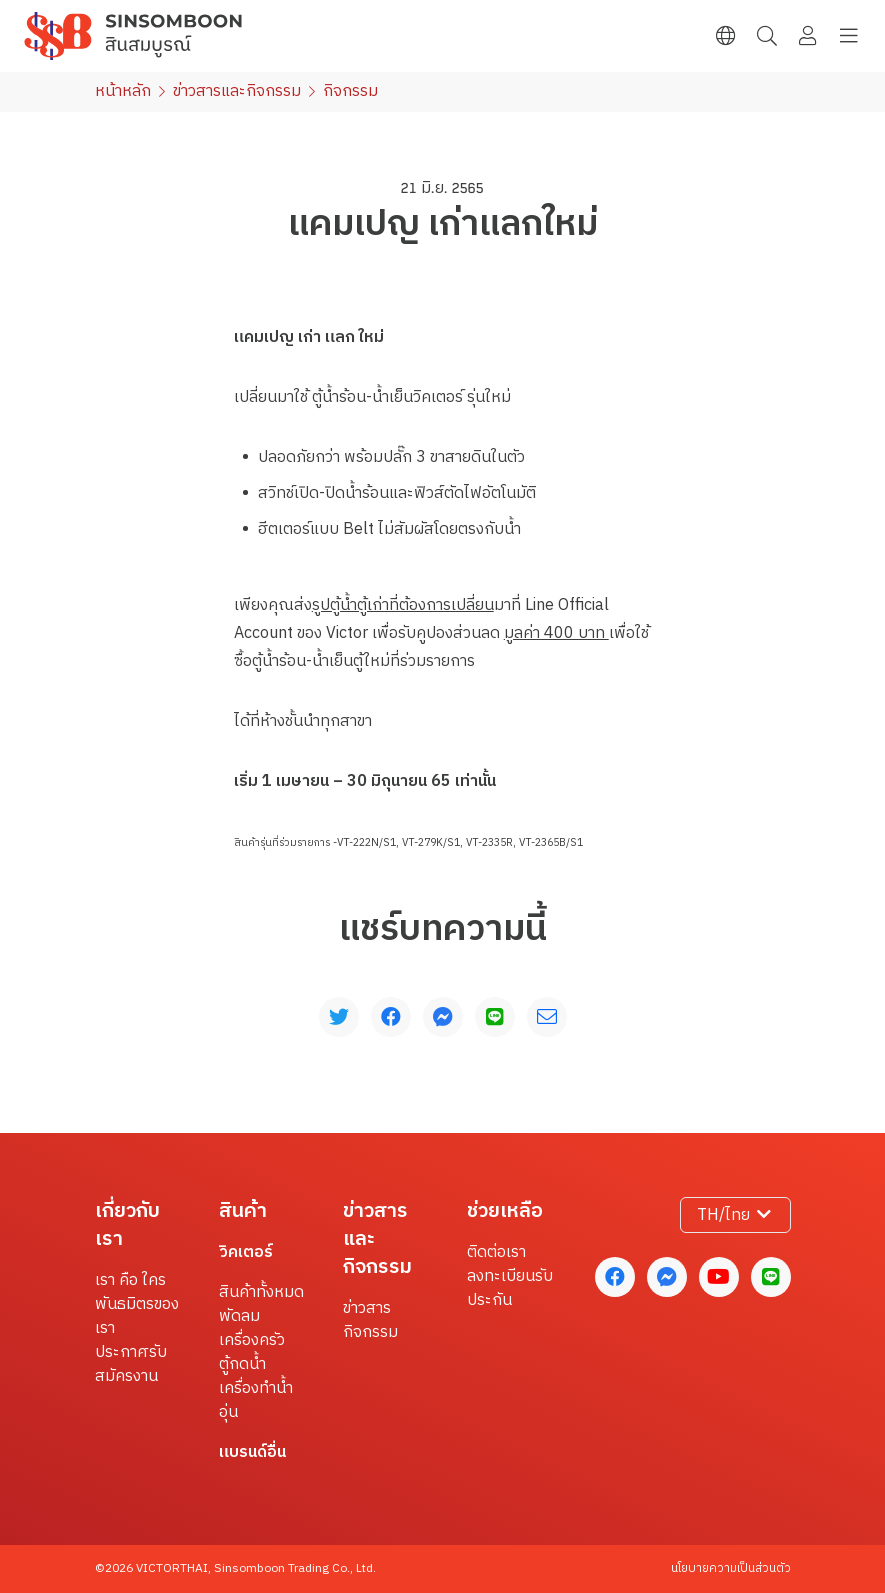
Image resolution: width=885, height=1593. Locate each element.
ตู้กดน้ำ (242, 1365)
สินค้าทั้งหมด (261, 1293)
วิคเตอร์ (246, 1253)
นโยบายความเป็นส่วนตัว (731, 1569)
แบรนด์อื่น (252, 1453)
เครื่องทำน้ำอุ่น (256, 1401)
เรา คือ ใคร (130, 1281)
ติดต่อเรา (496, 1253)
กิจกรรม (370, 1333)
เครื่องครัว (252, 1341)
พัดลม (239, 1317)
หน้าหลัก (123, 92)
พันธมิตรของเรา (137, 1317)
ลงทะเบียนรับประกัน (510, 1289)
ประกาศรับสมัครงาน (131, 1365)
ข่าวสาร (367, 1309)
